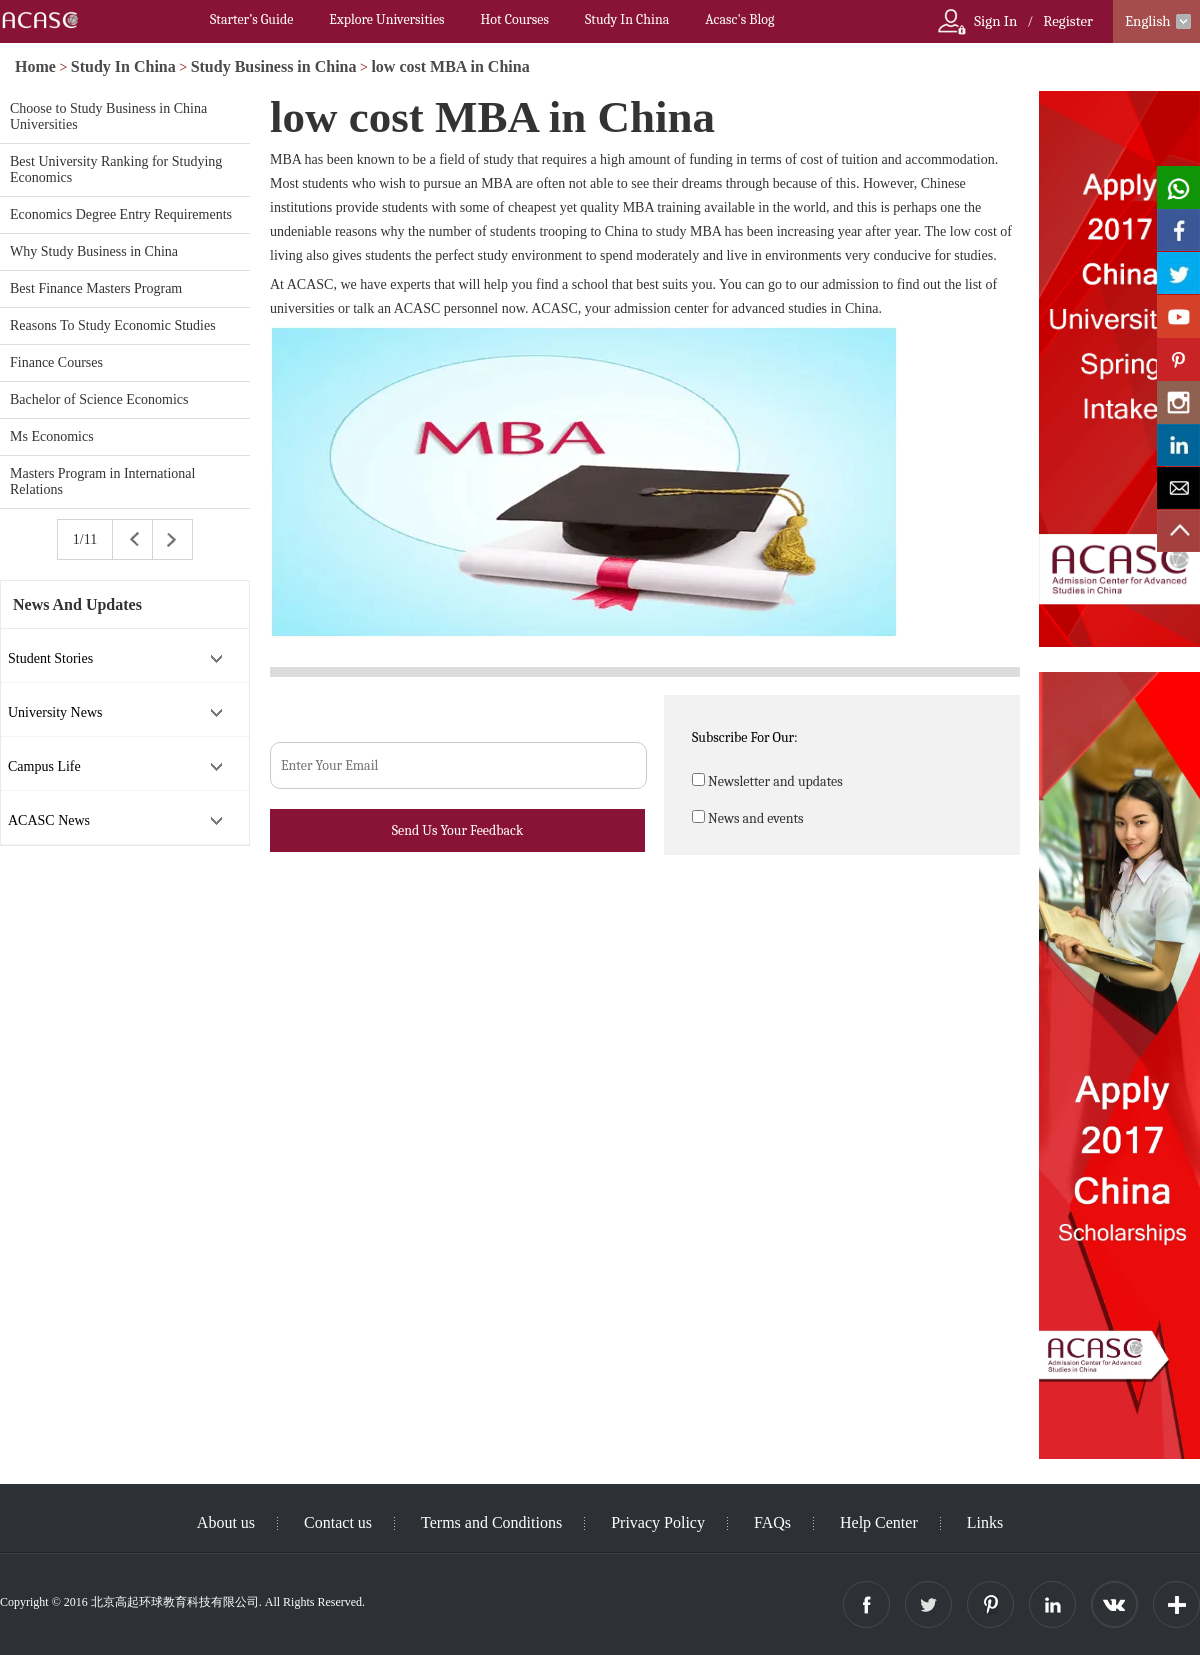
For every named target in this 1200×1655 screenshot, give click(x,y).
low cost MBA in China (450, 66)
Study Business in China (274, 66)
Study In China (627, 19)
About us (226, 1522)
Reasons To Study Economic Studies (113, 325)
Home (35, 66)
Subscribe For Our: (745, 737)
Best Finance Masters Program (96, 288)
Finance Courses (56, 362)
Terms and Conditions (491, 1522)
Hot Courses (515, 19)
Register (1068, 21)
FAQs (772, 1522)
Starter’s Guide (251, 19)
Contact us (338, 1522)
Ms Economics (52, 436)
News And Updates (77, 604)
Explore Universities (386, 19)
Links (985, 1522)
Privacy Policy (658, 1522)
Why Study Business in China (94, 251)
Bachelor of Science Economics (99, 399)
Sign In (995, 21)
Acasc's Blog (739, 19)
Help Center (879, 1522)
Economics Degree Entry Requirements (121, 214)
